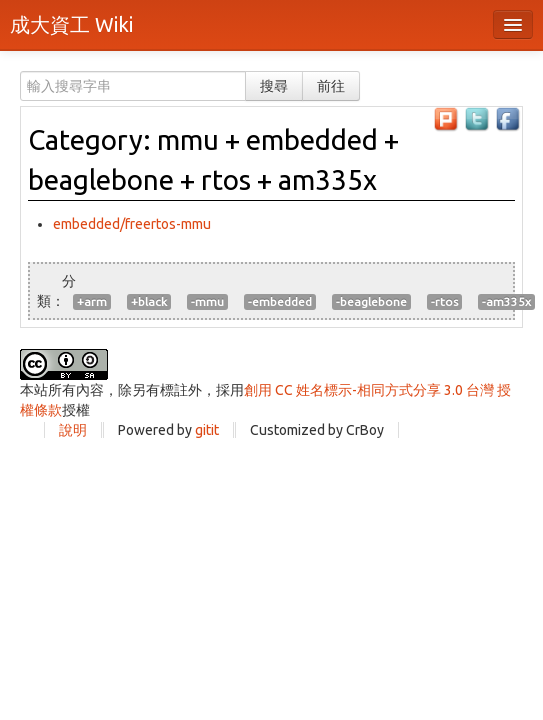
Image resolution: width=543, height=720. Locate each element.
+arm (92, 301)
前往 (331, 86)
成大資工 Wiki (71, 24)
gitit (207, 430)
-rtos (444, 301)
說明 (73, 430)
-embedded (280, 301)
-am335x (506, 301)
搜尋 (274, 86)
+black (149, 301)
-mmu (207, 301)
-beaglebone (371, 301)
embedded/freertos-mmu (132, 224)
